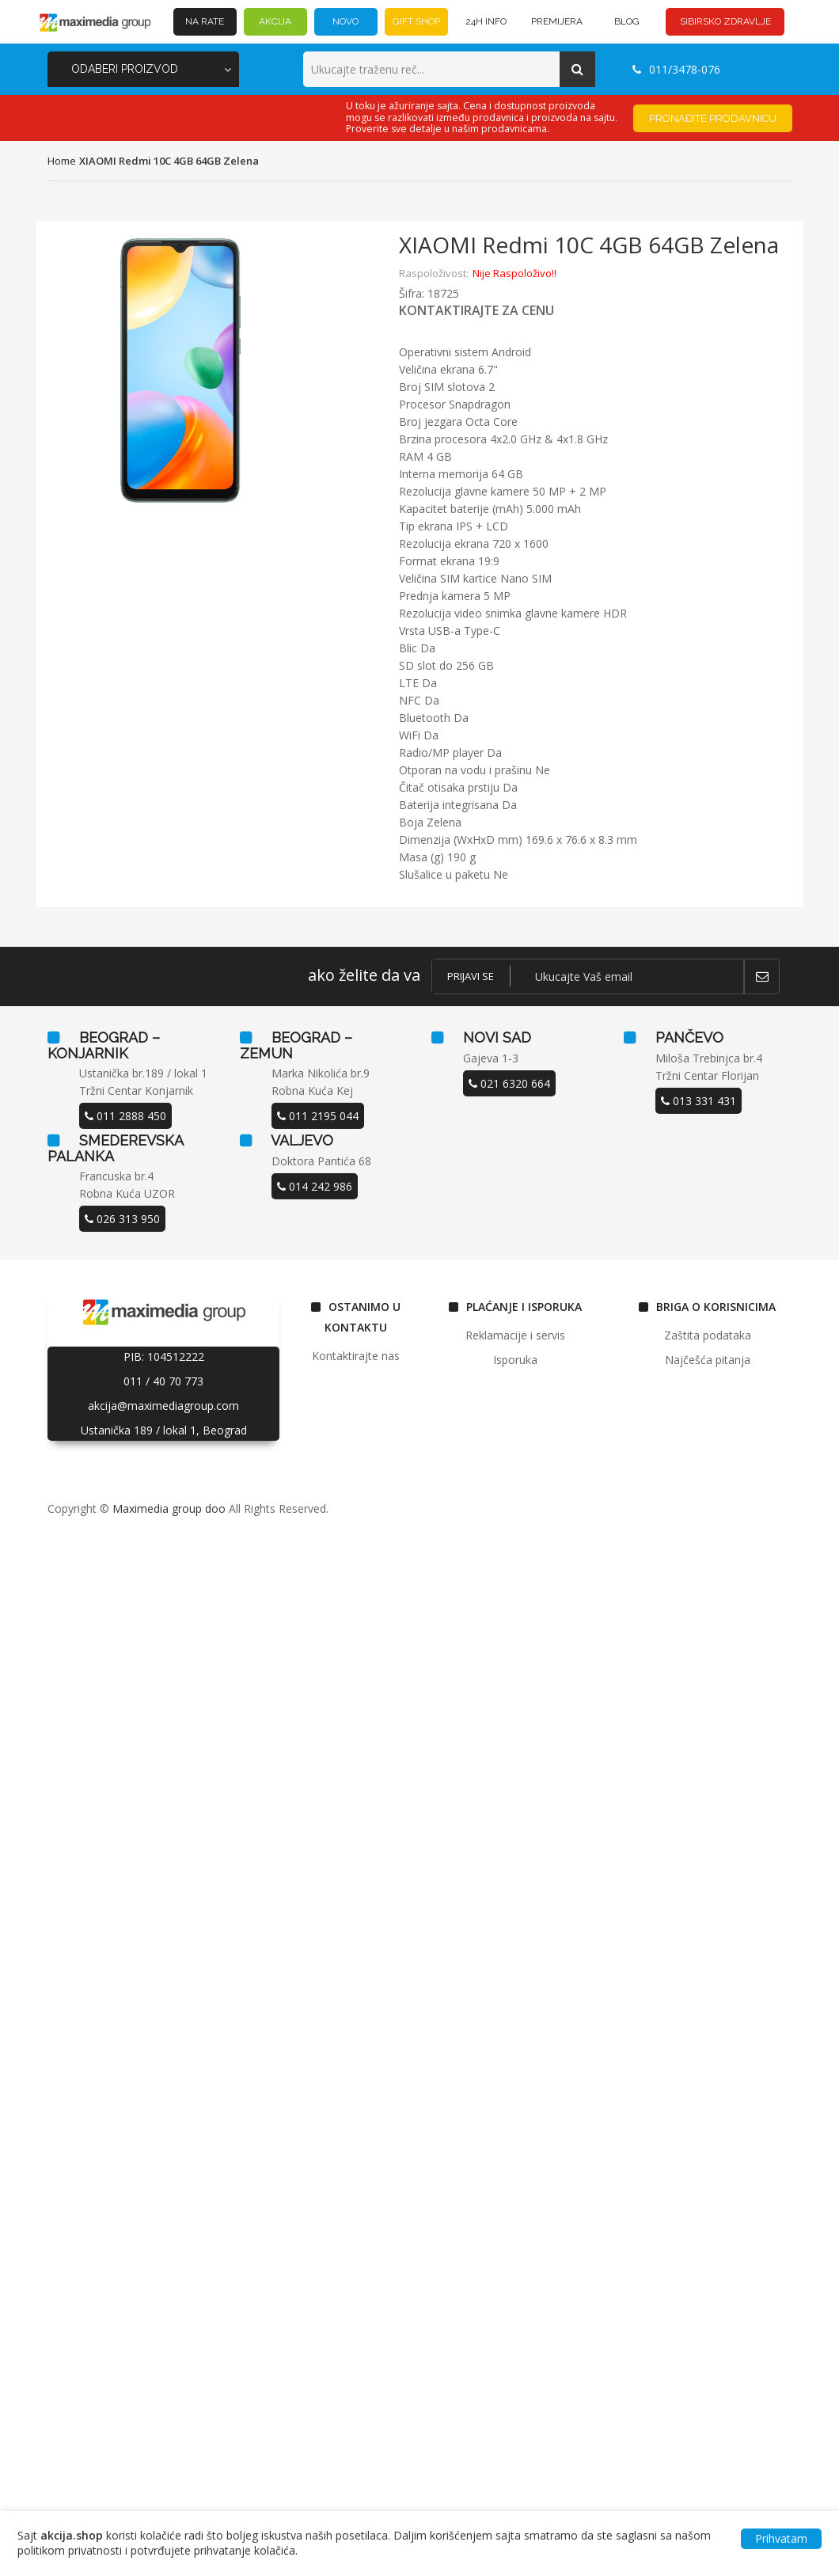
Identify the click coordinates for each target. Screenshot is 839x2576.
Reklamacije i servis (515, 1335)
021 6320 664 (509, 1083)
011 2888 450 (125, 1115)
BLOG (627, 21)
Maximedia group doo (169, 1508)
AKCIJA (275, 21)
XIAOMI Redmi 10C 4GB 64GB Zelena (169, 161)
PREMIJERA (557, 21)
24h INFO (486, 21)
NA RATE (204, 21)
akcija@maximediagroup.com (163, 1405)
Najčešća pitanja (707, 1359)
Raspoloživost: (434, 273)
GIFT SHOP (416, 21)
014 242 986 (314, 1186)
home (61, 161)
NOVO (345, 21)
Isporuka (515, 1359)
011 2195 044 (318, 1115)
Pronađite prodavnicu (712, 118)
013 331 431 (698, 1100)
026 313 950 (122, 1218)
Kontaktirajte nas (356, 1355)
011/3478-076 (676, 69)
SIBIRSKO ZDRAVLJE (725, 21)
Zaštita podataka (707, 1335)
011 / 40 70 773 (163, 1381)
